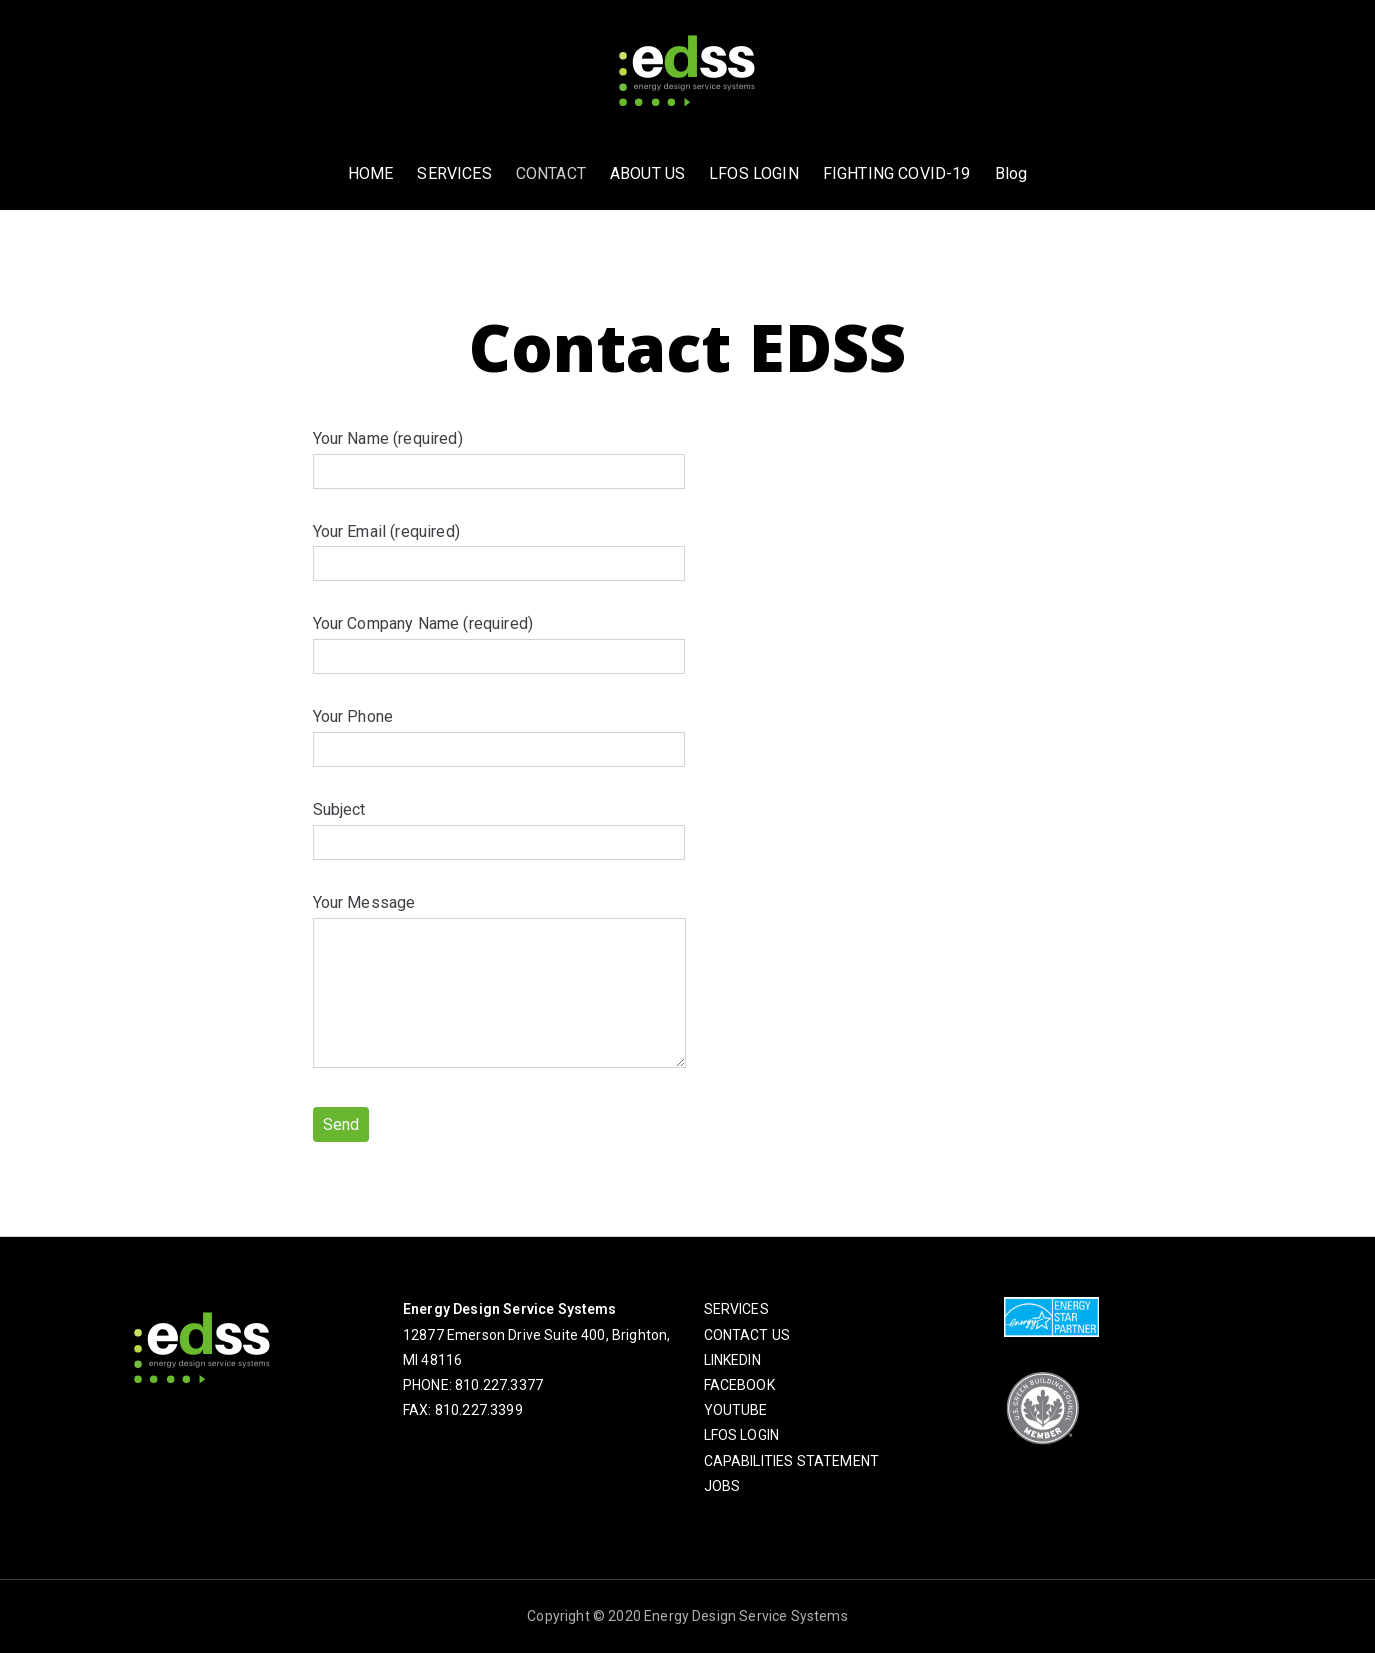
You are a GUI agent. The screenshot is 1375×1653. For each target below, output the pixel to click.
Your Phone (499, 733)
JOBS (722, 1486)
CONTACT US (747, 1335)
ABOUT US (647, 173)
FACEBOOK (739, 1385)
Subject (499, 826)
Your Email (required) (499, 548)
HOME (371, 173)
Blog (1011, 173)
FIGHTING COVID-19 (897, 173)
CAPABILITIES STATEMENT (792, 1461)
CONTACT (551, 173)
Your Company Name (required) (499, 640)
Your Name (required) (499, 455)
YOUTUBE (736, 1410)
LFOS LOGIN (754, 173)
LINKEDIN (732, 1360)
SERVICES (454, 173)
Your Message (499, 982)
